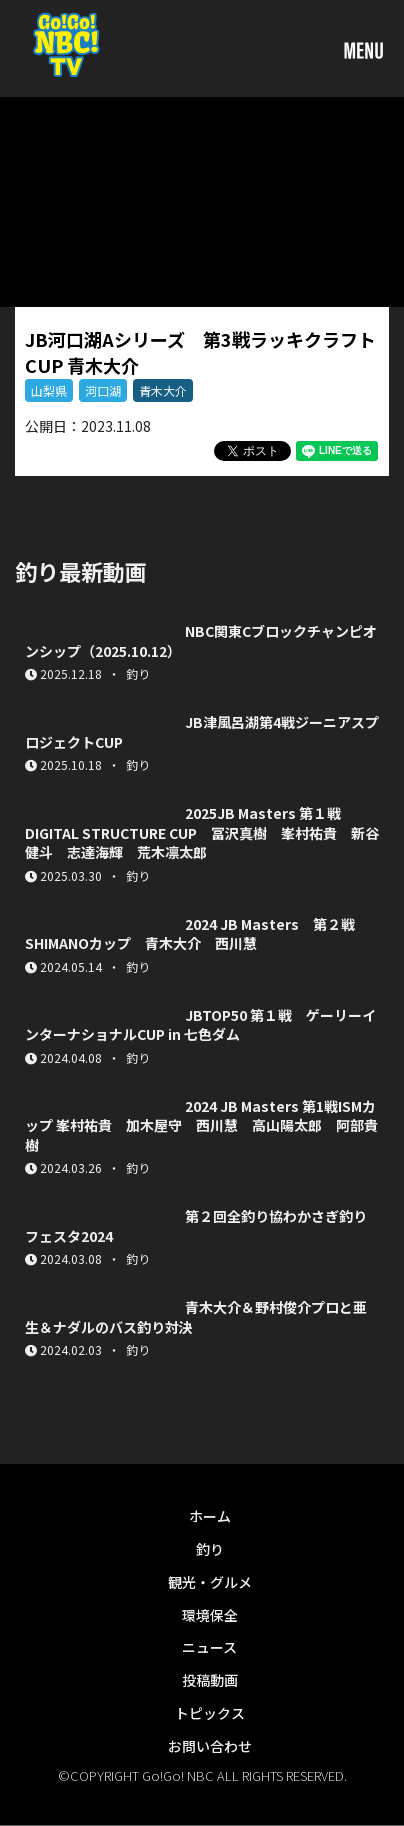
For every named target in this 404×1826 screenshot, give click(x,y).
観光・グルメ (210, 1582)
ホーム (210, 1516)
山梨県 (49, 390)
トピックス (210, 1713)
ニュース (209, 1647)
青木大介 (163, 390)
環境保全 (210, 1615)
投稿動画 (210, 1680)
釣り (210, 1549)
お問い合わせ (210, 1746)
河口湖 (103, 390)
